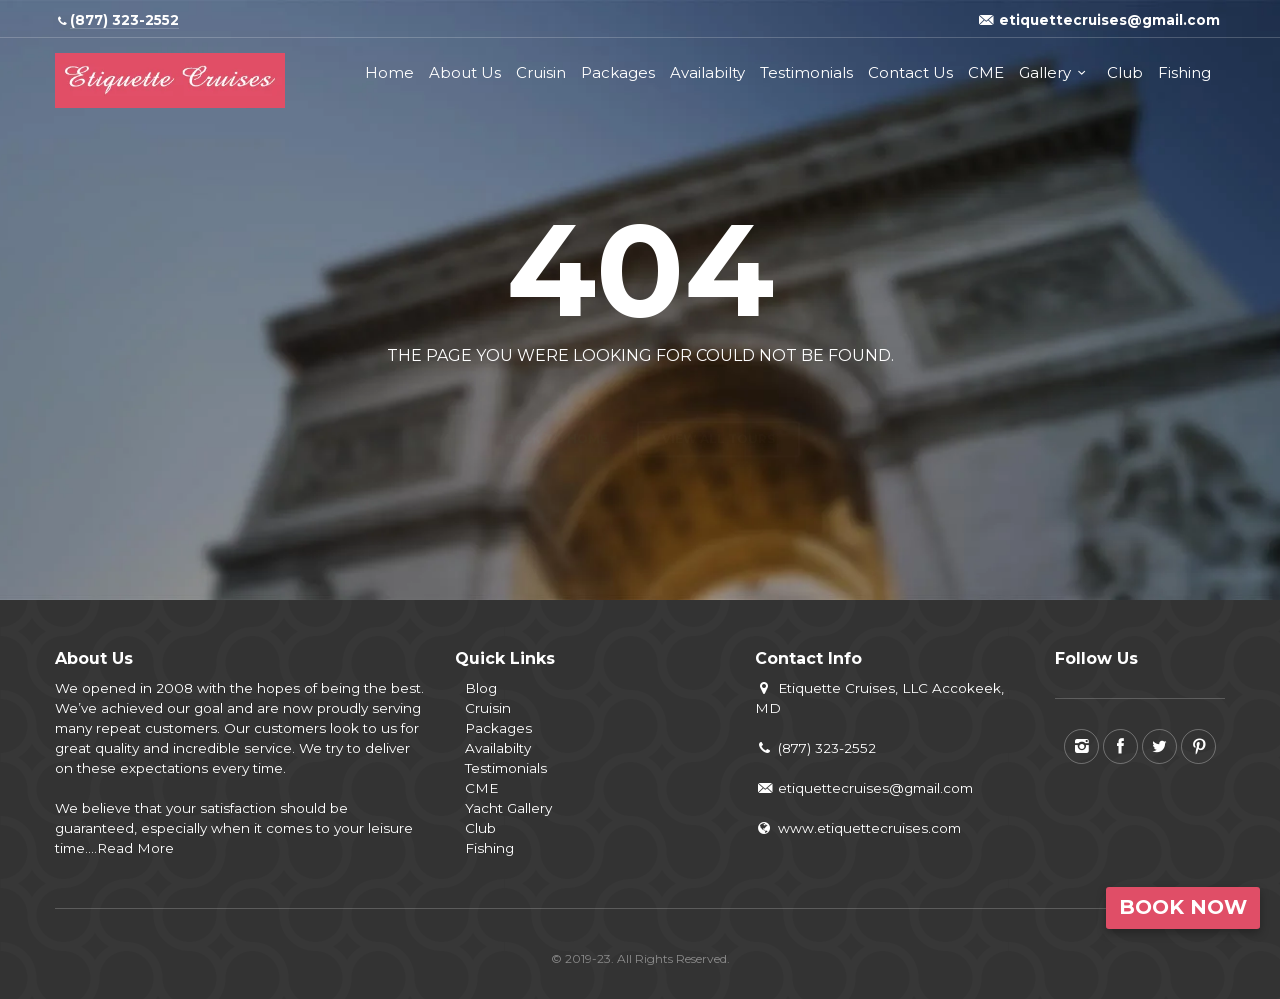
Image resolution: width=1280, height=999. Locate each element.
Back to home (556, 403)
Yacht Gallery (508, 808)
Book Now (1183, 907)
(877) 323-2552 (815, 748)
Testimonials (806, 72)
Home (389, 72)
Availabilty (707, 72)
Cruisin (541, 72)
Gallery (1045, 72)
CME (986, 72)
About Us (465, 72)
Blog (481, 688)
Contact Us (910, 72)
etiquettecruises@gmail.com (864, 788)
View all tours (718, 403)
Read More (135, 848)
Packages (618, 72)
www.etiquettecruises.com (858, 828)
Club (1125, 72)
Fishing (1184, 72)
